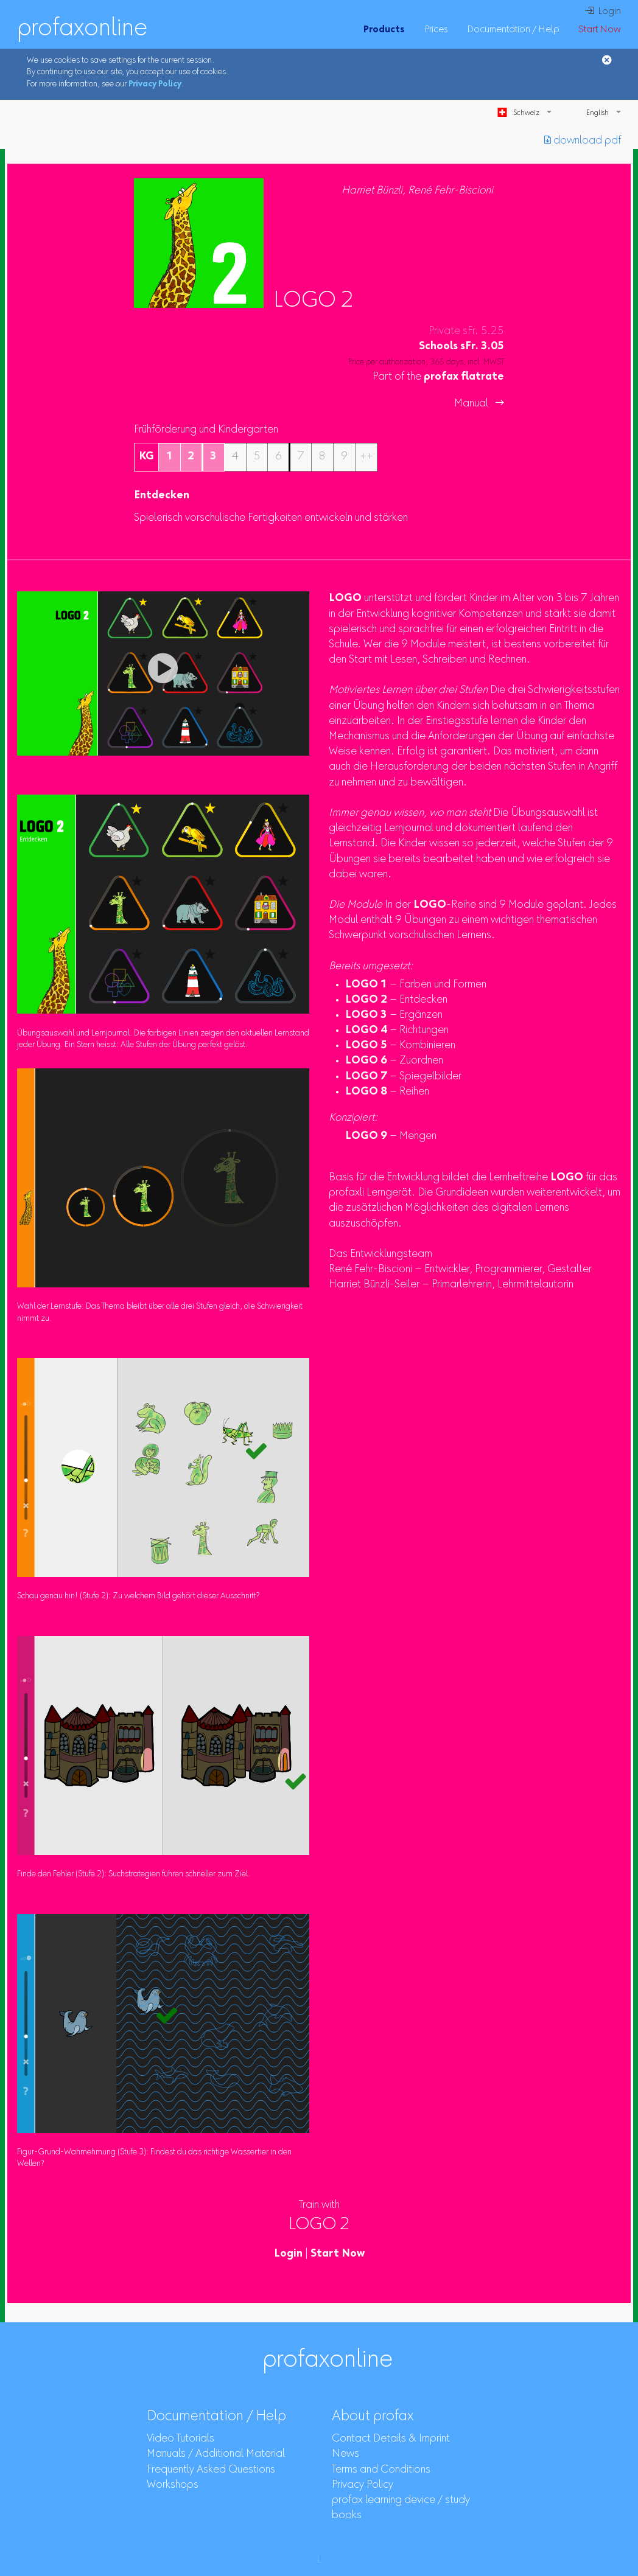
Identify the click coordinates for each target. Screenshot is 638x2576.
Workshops (172, 2485)
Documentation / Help (513, 30)
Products (384, 30)
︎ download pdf (582, 141)
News (345, 2454)
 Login (603, 11)
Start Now (599, 30)
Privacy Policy (154, 84)
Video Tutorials (180, 2439)
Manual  (479, 404)
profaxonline (82, 29)
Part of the (438, 377)
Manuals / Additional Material (216, 2454)
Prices (435, 30)
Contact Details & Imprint (391, 2439)
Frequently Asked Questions (211, 2470)
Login (288, 2254)
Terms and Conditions (381, 2470)
